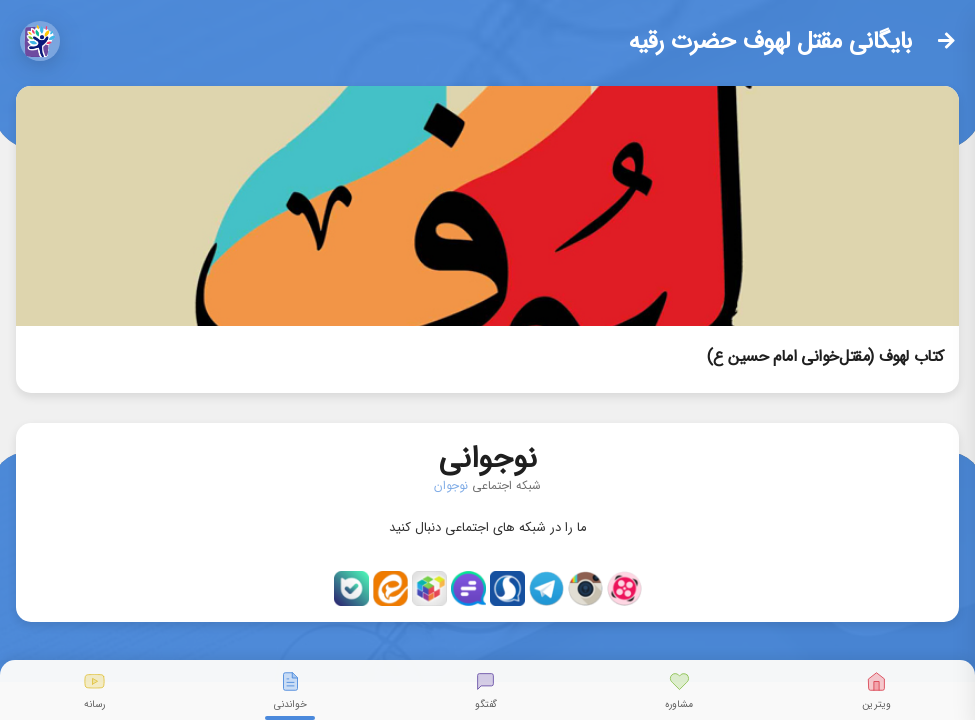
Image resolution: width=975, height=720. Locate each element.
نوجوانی (488, 454)
